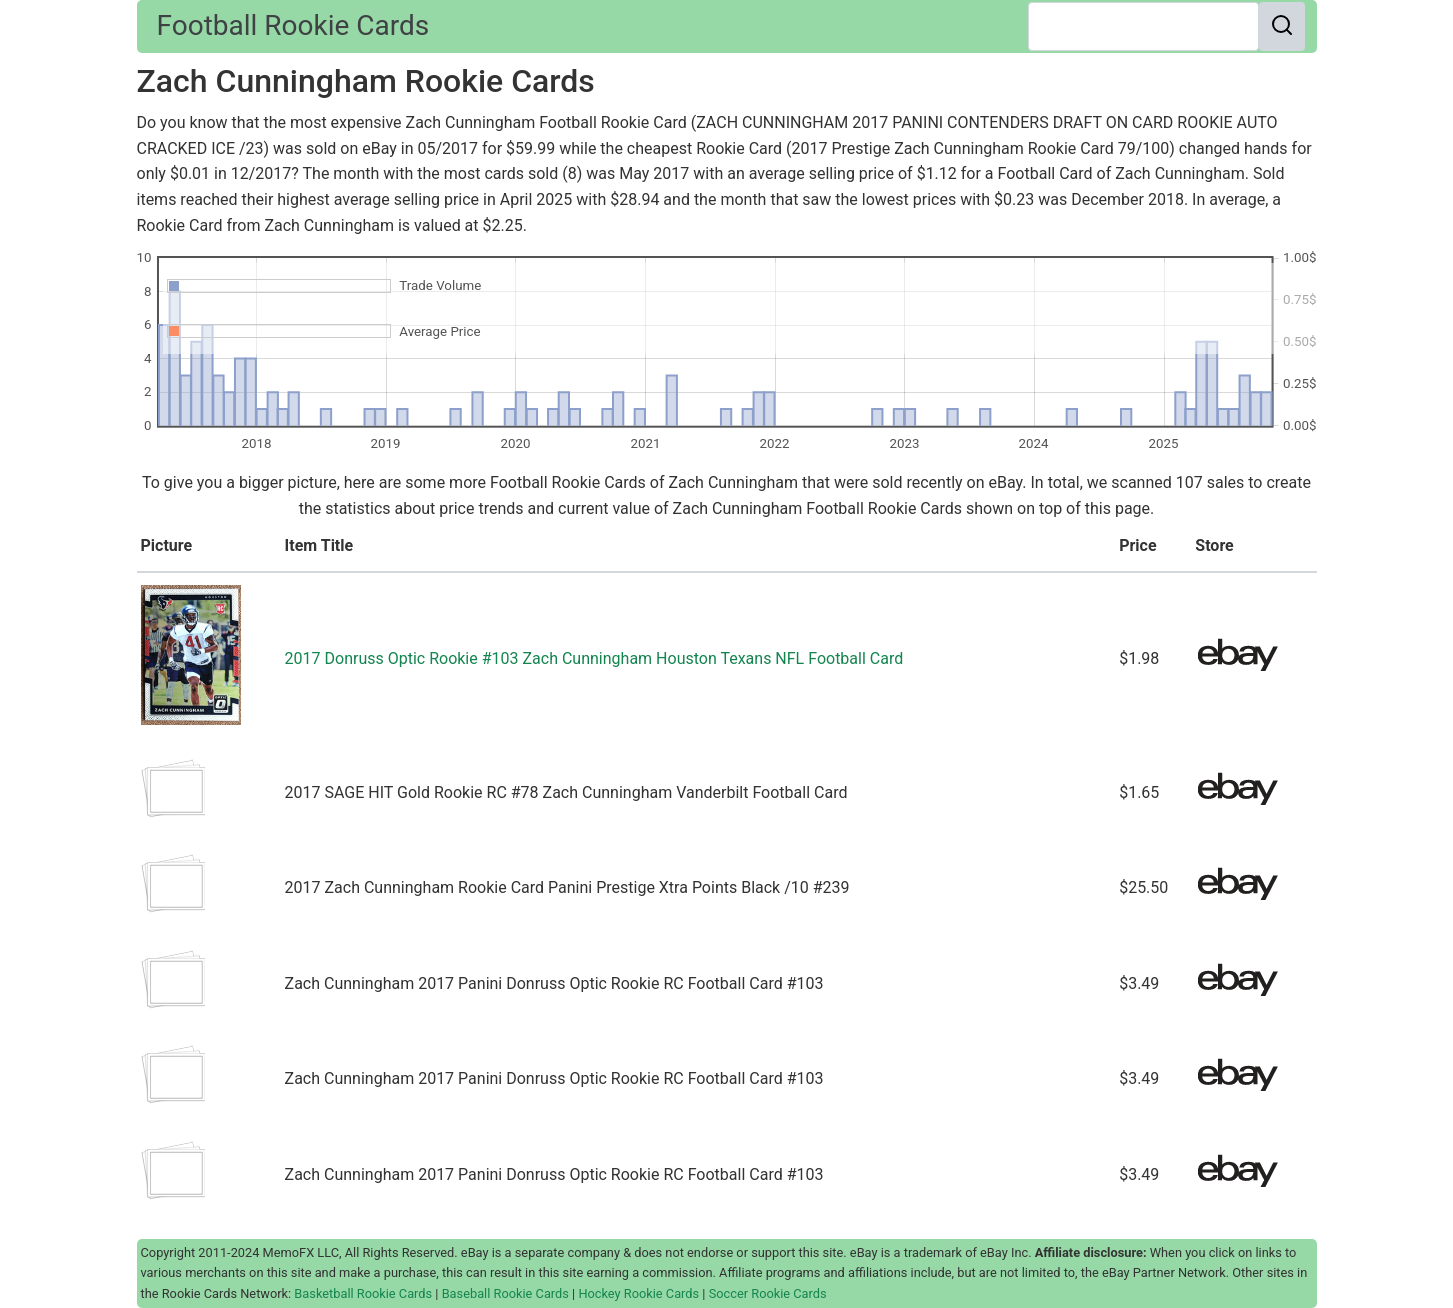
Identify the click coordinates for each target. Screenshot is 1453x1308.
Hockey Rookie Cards (638, 1293)
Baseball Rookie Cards (505, 1293)
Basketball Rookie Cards (363, 1293)
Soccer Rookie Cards (768, 1293)
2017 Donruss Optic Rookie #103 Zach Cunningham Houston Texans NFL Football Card (594, 658)
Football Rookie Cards (293, 25)
